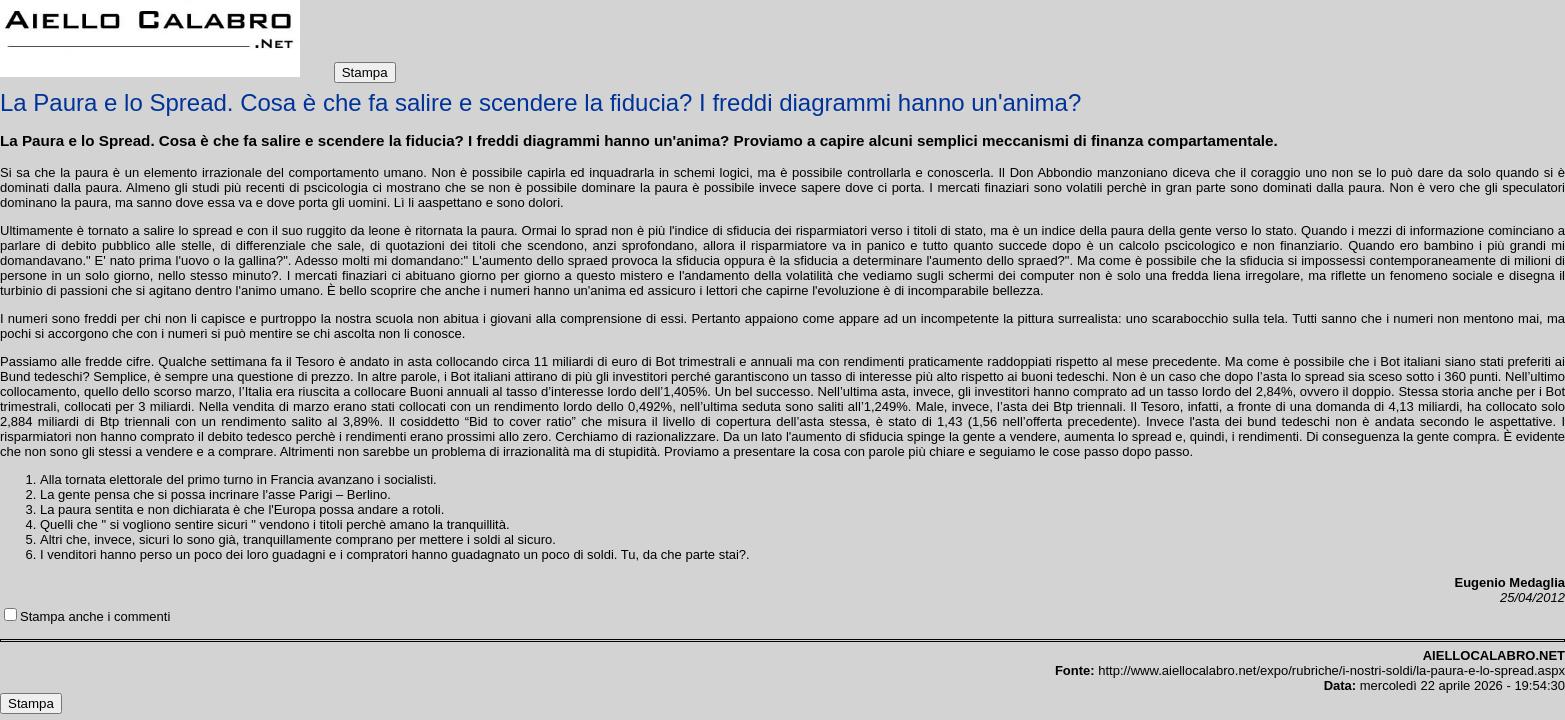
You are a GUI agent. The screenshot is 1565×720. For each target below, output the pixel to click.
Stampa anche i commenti (95, 616)
